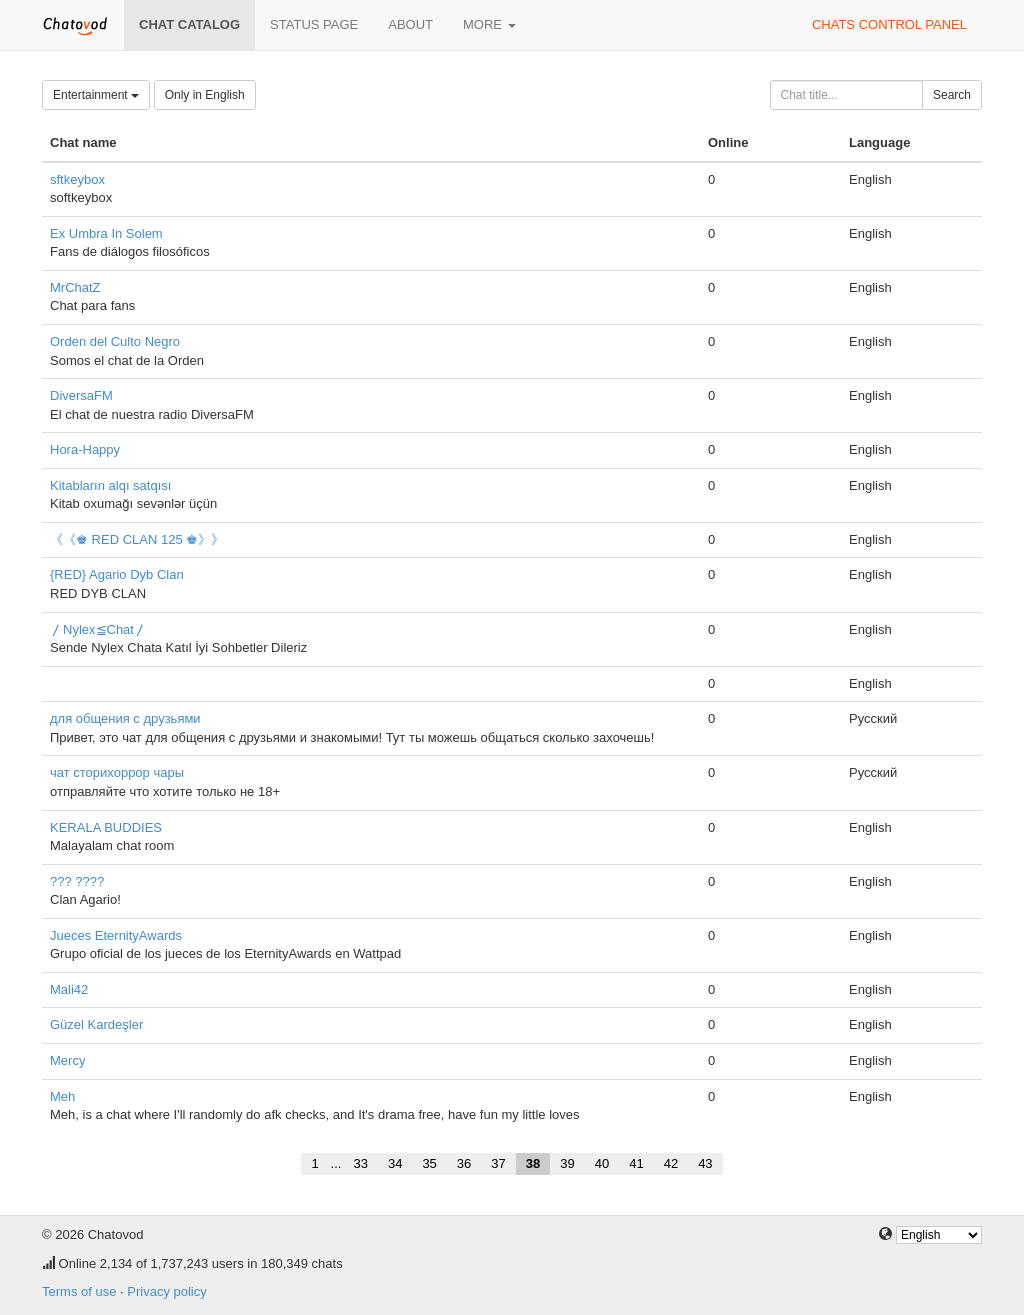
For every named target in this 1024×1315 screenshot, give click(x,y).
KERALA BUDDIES (106, 827)
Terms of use (79, 1291)
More (489, 24)
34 (395, 1163)
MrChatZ (75, 287)
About (410, 24)
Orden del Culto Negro (115, 341)
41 (636, 1163)
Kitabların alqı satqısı (110, 485)
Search (952, 95)
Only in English (205, 95)
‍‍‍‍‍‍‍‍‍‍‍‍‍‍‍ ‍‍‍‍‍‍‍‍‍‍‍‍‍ (52, 683)
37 (498, 1163)
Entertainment (96, 95)
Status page (314, 24)
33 (360, 1163)
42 (671, 1163)
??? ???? (77, 881)
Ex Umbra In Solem (106, 233)
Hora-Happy (85, 449)
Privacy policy (166, 1291)
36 (464, 1163)
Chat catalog (189, 24)
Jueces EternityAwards (116, 935)
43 (705, 1163)
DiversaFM (81, 395)
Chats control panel (889, 24)
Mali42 (69, 989)
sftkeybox (77, 179)
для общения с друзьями (125, 718)
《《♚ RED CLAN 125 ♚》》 (137, 539)
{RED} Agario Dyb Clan (117, 574)
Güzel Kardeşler (96, 1024)
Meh (62, 1096)
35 (429, 1163)
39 (567, 1163)
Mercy (67, 1060)
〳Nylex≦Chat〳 (98, 629)
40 (602, 1163)
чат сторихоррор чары (117, 772)
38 (533, 1163)
